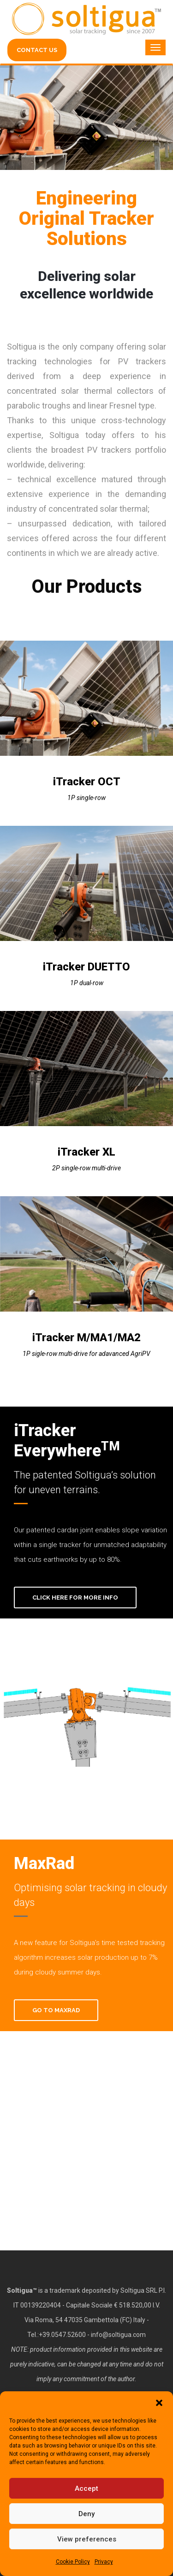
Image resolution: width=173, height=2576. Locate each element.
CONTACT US (37, 50)
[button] (159, 2402)
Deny (86, 2514)
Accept (86, 2488)
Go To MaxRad (56, 2010)
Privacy (104, 2561)
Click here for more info (75, 1597)
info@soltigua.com (118, 2334)
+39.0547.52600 (62, 2334)
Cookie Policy (73, 2561)
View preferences (86, 2539)
